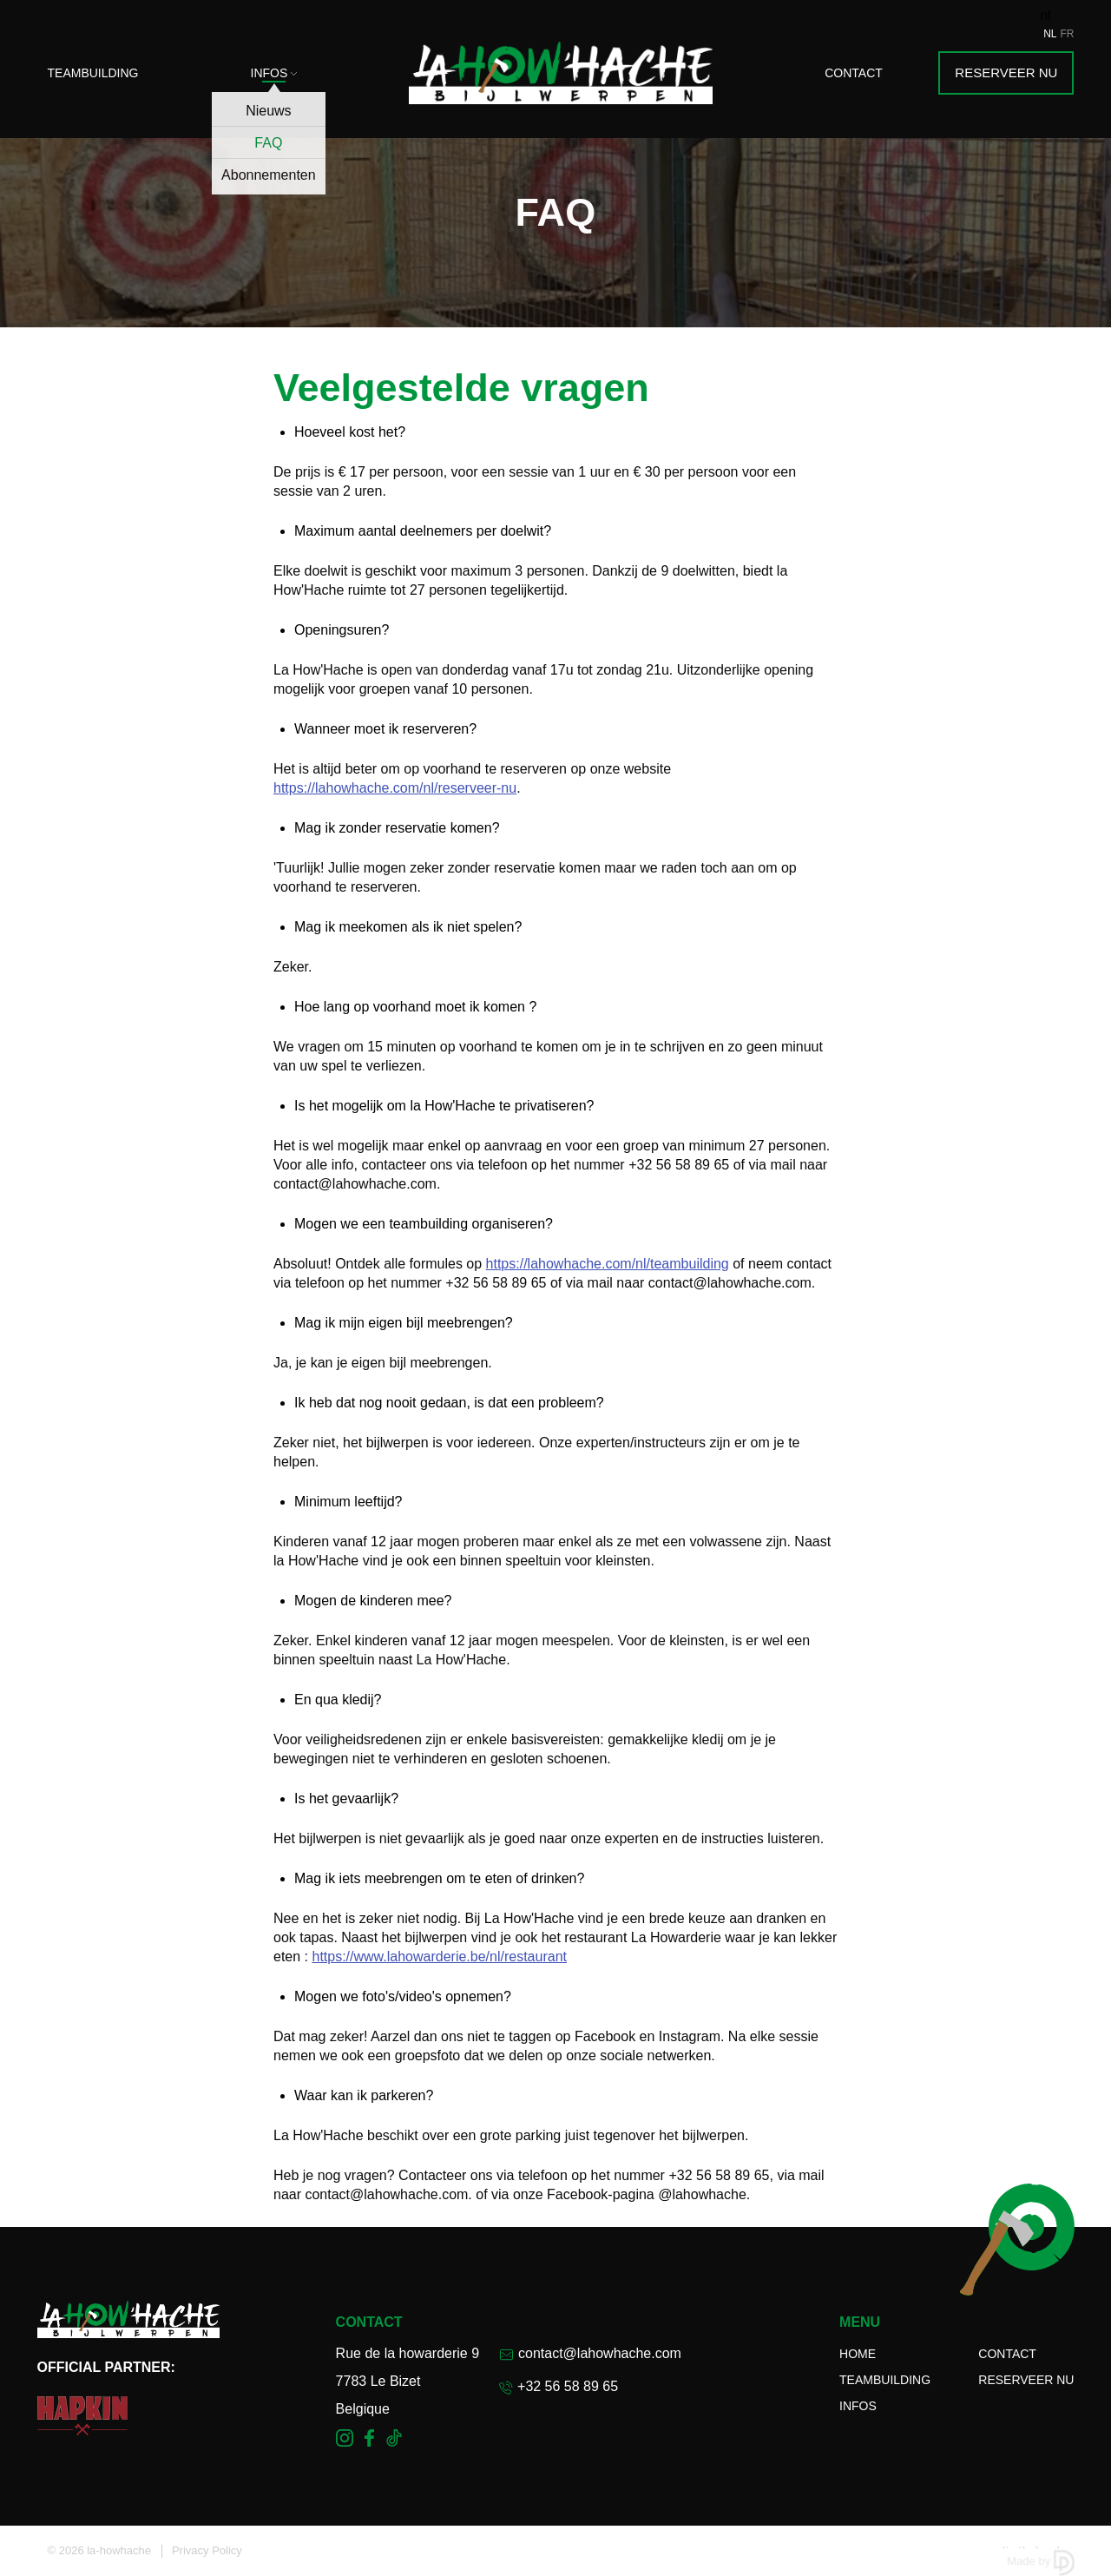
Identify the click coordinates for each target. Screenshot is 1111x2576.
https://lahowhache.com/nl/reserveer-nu (394, 788)
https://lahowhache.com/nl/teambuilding (607, 1263)
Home (857, 2354)
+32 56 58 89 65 (558, 2387)
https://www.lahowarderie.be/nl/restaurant (439, 1956)
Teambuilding (93, 73)
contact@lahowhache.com (590, 2353)
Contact (854, 73)
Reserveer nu (1006, 72)
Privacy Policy (207, 2550)
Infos (274, 73)
